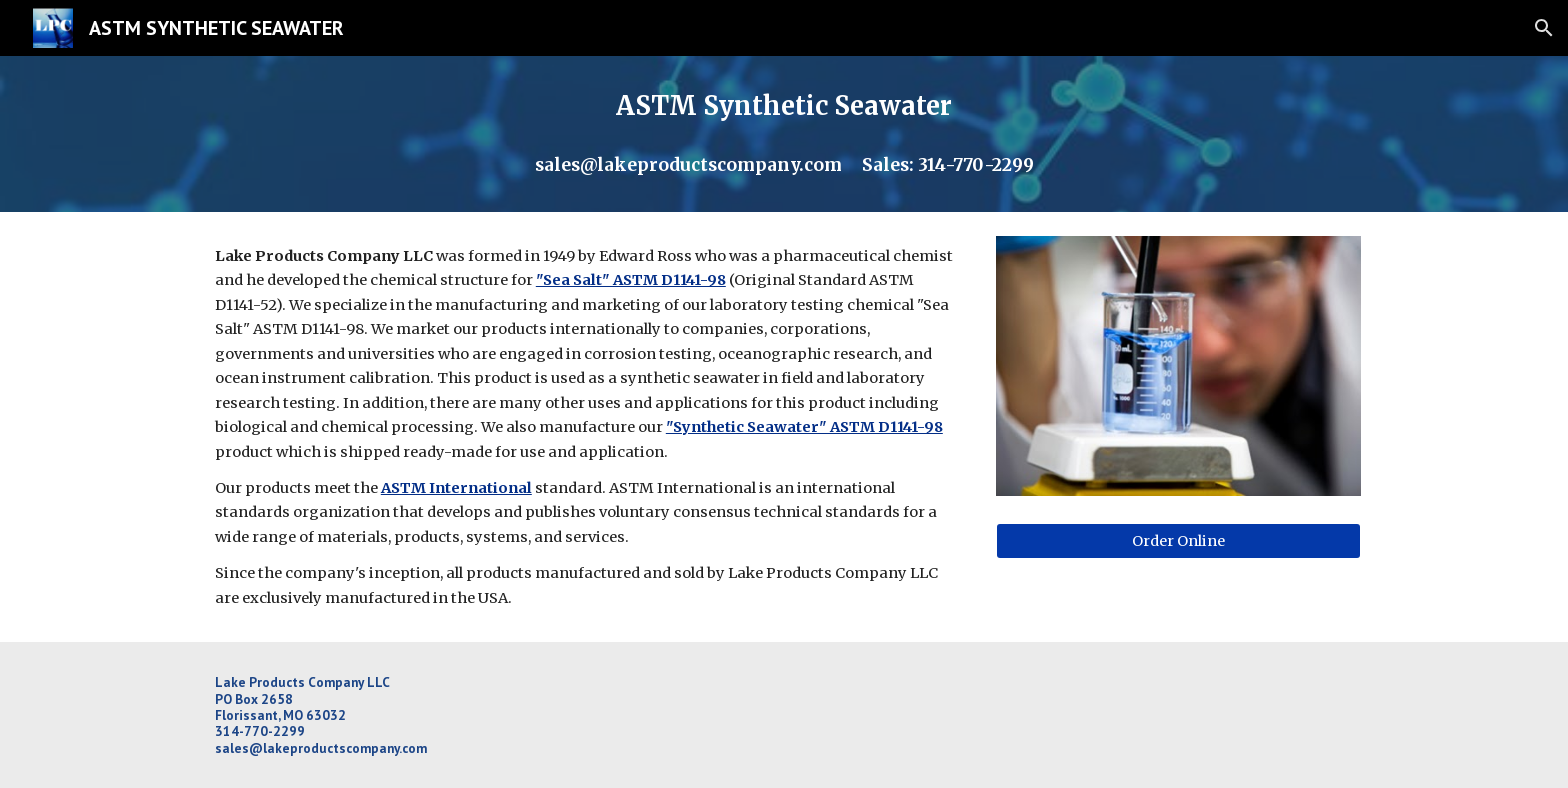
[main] (784, 134)
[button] (1544, 28)
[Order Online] (1178, 541)
